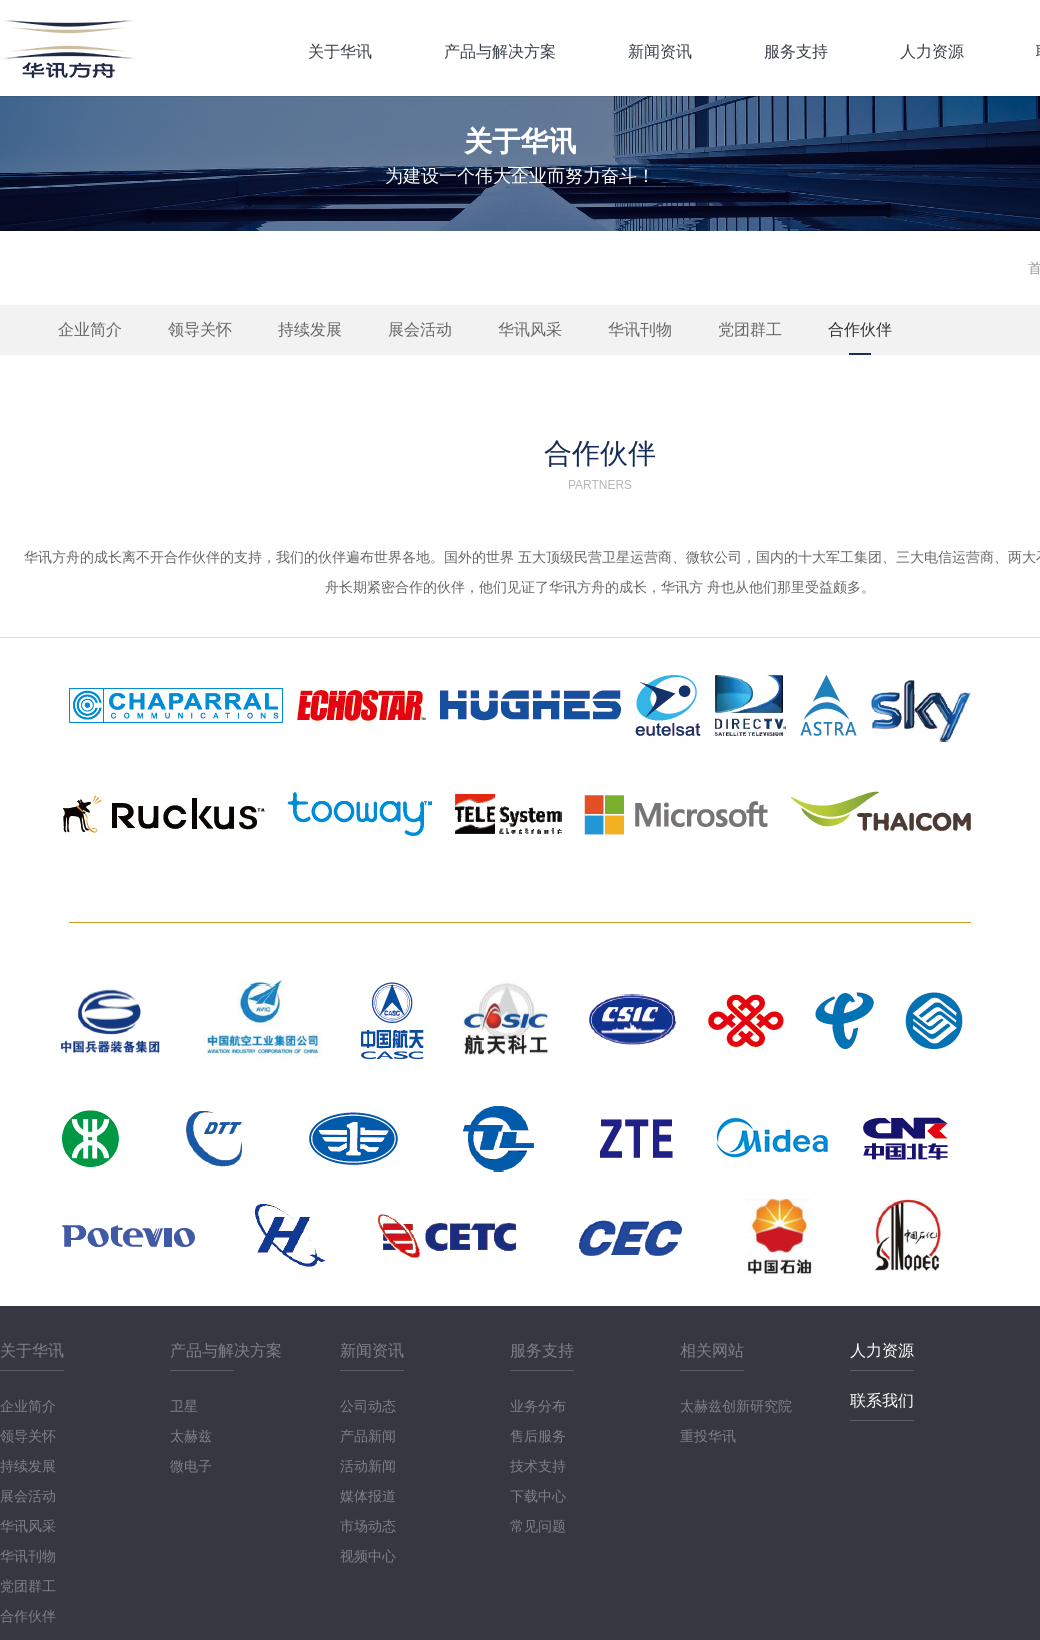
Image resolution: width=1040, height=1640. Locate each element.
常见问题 (538, 1526)
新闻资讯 (660, 51)
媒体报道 (368, 1496)
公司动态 (368, 1406)
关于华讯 (340, 51)
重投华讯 (708, 1436)
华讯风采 (530, 329)
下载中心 (538, 1496)
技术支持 (538, 1466)
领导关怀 (200, 329)
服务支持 (796, 51)
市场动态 (368, 1526)
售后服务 (538, 1436)
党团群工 (750, 329)
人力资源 (932, 51)
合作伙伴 (860, 329)
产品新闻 (368, 1436)
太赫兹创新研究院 (736, 1406)
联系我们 (882, 1400)
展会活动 (420, 329)
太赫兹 (191, 1436)
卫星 (184, 1406)
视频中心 (368, 1556)
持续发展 (310, 329)
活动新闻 (368, 1466)
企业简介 (90, 329)
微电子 (191, 1466)
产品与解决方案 (500, 51)
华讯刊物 (640, 329)
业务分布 (538, 1406)
